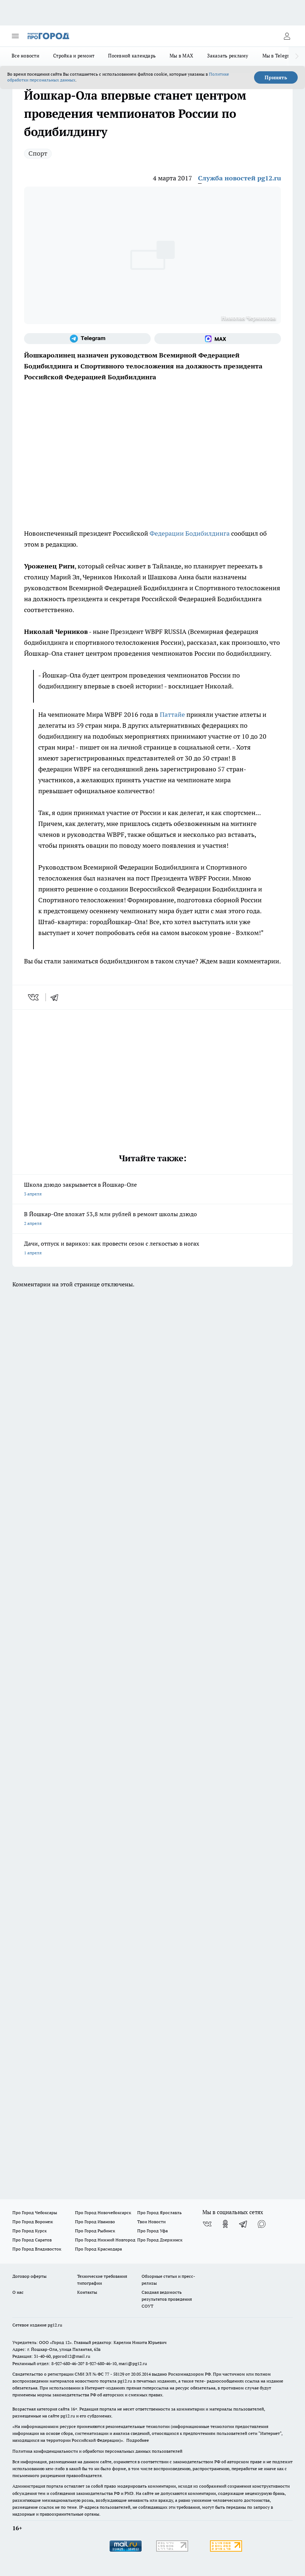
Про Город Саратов (32, 2239)
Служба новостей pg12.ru (239, 178)
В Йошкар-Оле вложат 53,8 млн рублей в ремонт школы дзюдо (152, 1219)
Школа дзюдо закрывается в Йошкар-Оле (152, 1190)
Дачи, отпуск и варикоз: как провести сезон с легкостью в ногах (152, 1249)
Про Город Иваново (95, 2221)
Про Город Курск (29, 2230)
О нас (18, 2292)
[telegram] (56, 997)
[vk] (34, 997)
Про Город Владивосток (36, 2249)
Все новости (25, 55)
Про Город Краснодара (98, 2249)
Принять (276, 77)
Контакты (87, 2292)
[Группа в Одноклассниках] (225, 2224)
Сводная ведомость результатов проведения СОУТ (167, 2299)
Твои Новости (151, 2221)
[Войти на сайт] (287, 36)
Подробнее (137, 2440)
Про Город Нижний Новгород (105, 2239)
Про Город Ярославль (159, 2212)
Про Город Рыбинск (95, 2230)
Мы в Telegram (279, 55)
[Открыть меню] (15, 36)
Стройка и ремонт (73, 55)
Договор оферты (29, 2276)
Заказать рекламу (227, 55)
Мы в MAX (181, 55)
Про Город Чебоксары (34, 2212)
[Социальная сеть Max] (217, 338)
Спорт (37, 153)
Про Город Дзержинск (159, 2239)
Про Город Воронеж (32, 2221)
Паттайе (173, 714)
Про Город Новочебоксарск (103, 2212)
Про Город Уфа (152, 2230)
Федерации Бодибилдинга (190, 533)
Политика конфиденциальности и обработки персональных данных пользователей (97, 2451)
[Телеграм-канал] (87, 338)
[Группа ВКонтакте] (207, 2224)
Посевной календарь (132, 55)
